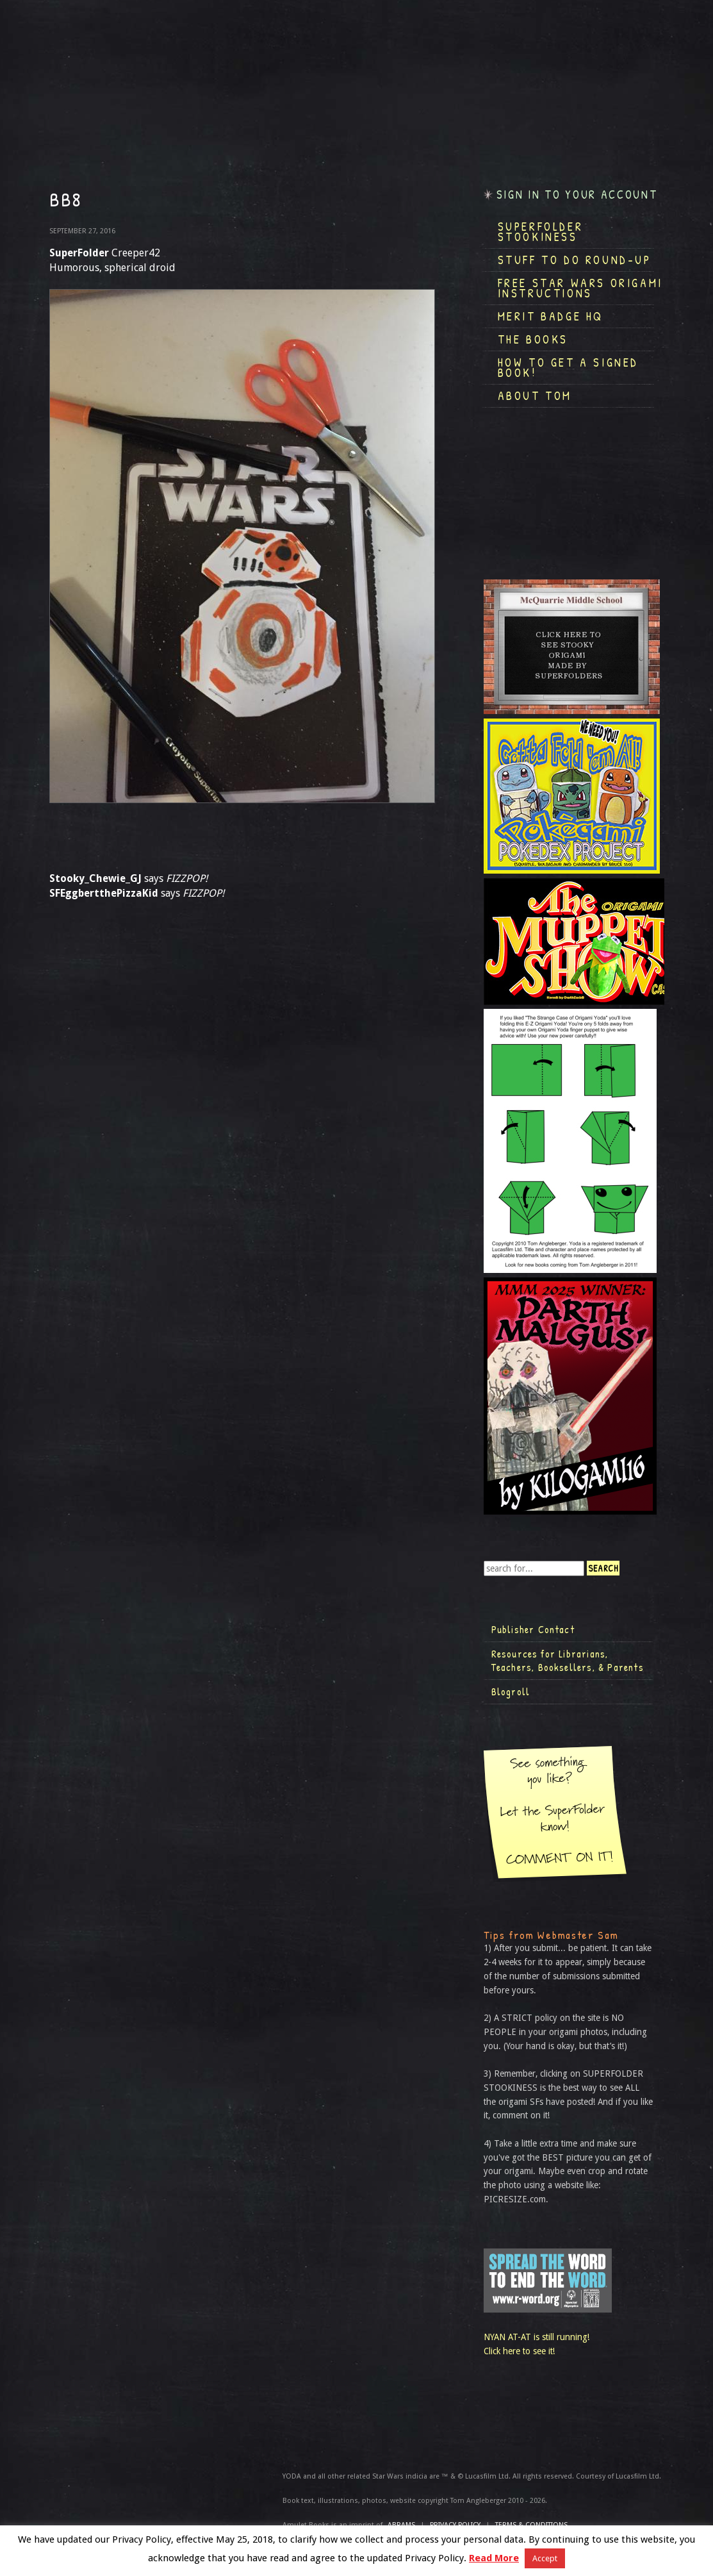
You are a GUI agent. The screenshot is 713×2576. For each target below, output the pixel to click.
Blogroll (510, 1691)
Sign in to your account (577, 195)
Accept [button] (544, 2558)
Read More (494, 2558)
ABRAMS (401, 2525)
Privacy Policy (455, 2525)
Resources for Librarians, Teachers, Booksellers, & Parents (567, 1661)
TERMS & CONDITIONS (531, 2525)
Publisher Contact (533, 1629)
